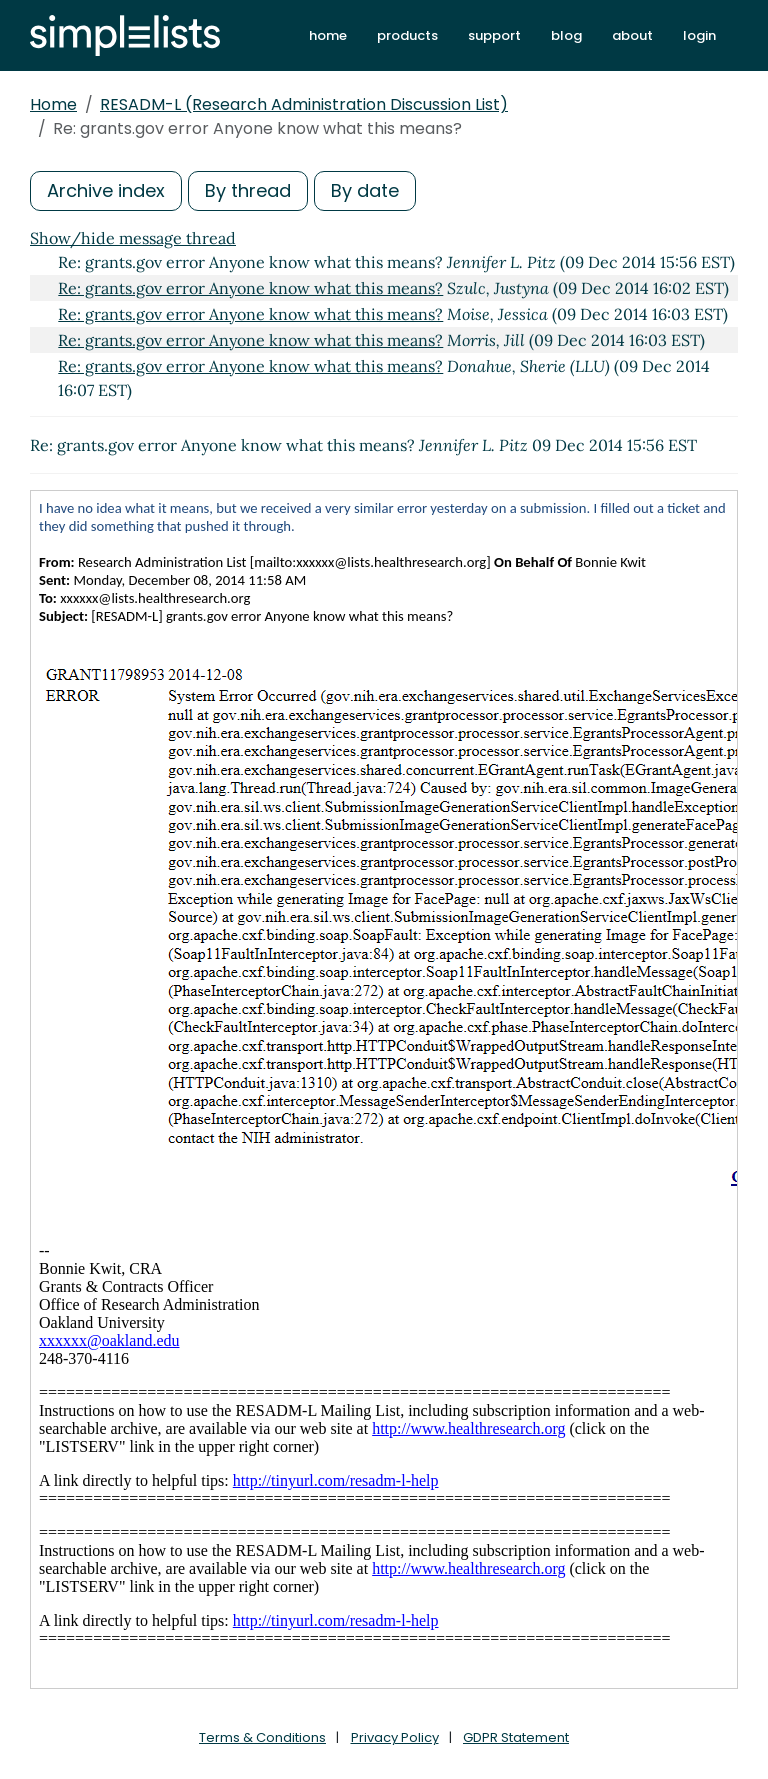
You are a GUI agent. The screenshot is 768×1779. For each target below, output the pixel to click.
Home (53, 104)
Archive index (106, 190)
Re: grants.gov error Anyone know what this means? (250, 288)
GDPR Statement (516, 1737)
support (494, 35)
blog (566, 35)
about (632, 35)
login (699, 35)
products (407, 35)
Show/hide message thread (133, 238)
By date (365, 190)
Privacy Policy (395, 1737)
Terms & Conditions (262, 1737)
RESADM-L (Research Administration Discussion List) (304, 104)
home (328, 35)
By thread (248, 190)
